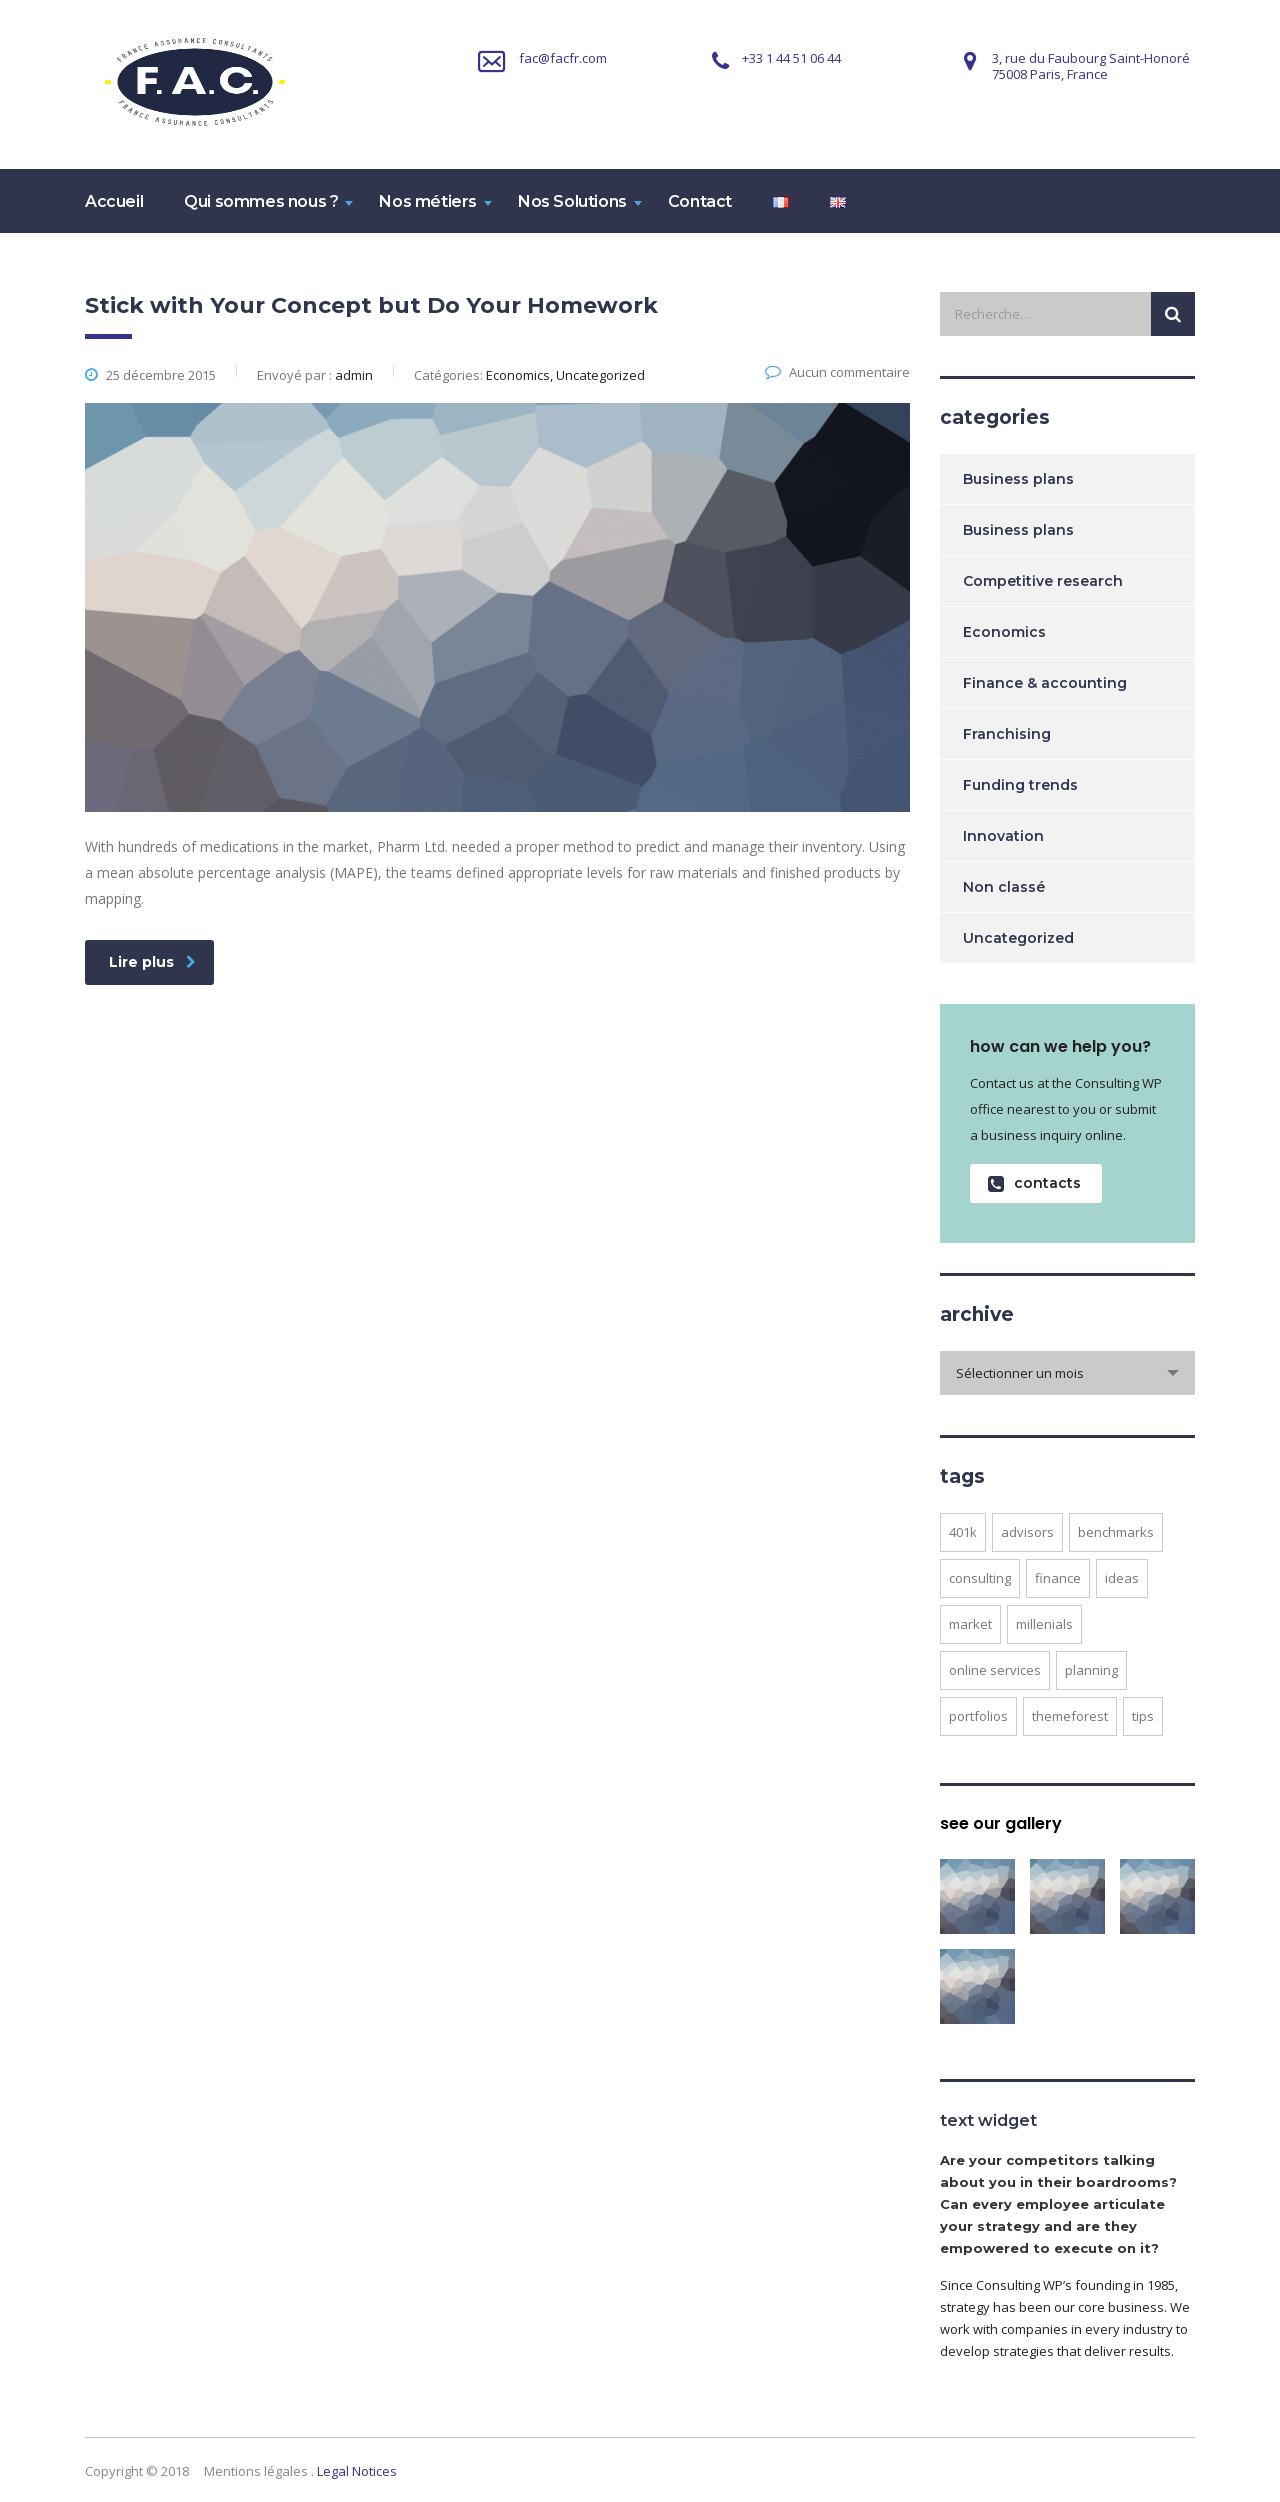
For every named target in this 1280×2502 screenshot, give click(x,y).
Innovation (1003, 836)
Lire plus (152, 962)
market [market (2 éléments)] (970, 1624)
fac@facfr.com (563, 58)
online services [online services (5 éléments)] (995, 1670)
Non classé (1004, 887)
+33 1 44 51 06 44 (791, 58)
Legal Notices (357, 2471)
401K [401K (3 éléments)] (963, 1532)
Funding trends (1020, 785)
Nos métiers (428, 201)
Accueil (114, 201)
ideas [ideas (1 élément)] (1122, 1578)
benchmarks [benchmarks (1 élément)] (1116, 1532)
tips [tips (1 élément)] (1143, 1716)
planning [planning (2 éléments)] (1091, 1670)
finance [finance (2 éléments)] (1058, 1578)
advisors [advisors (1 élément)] (1027, 1532)
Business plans (1018, 479)
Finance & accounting (1045, 683)
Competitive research (1043, 581)
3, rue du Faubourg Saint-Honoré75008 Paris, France (1091, 66)
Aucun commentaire (837, 372)
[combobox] (1067, 1373)
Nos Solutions (572, 201)
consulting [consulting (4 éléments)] (980, 1578)
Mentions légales (256, 2471)
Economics (1004, 632)
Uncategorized (1018, 938)
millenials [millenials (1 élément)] (1044, 1624)
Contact (700, 201)
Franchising (1007, 734)
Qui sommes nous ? (261, 201)
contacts (1034, 1183)
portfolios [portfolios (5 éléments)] (978, 1716)
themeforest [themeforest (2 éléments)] (1070, 1716)
